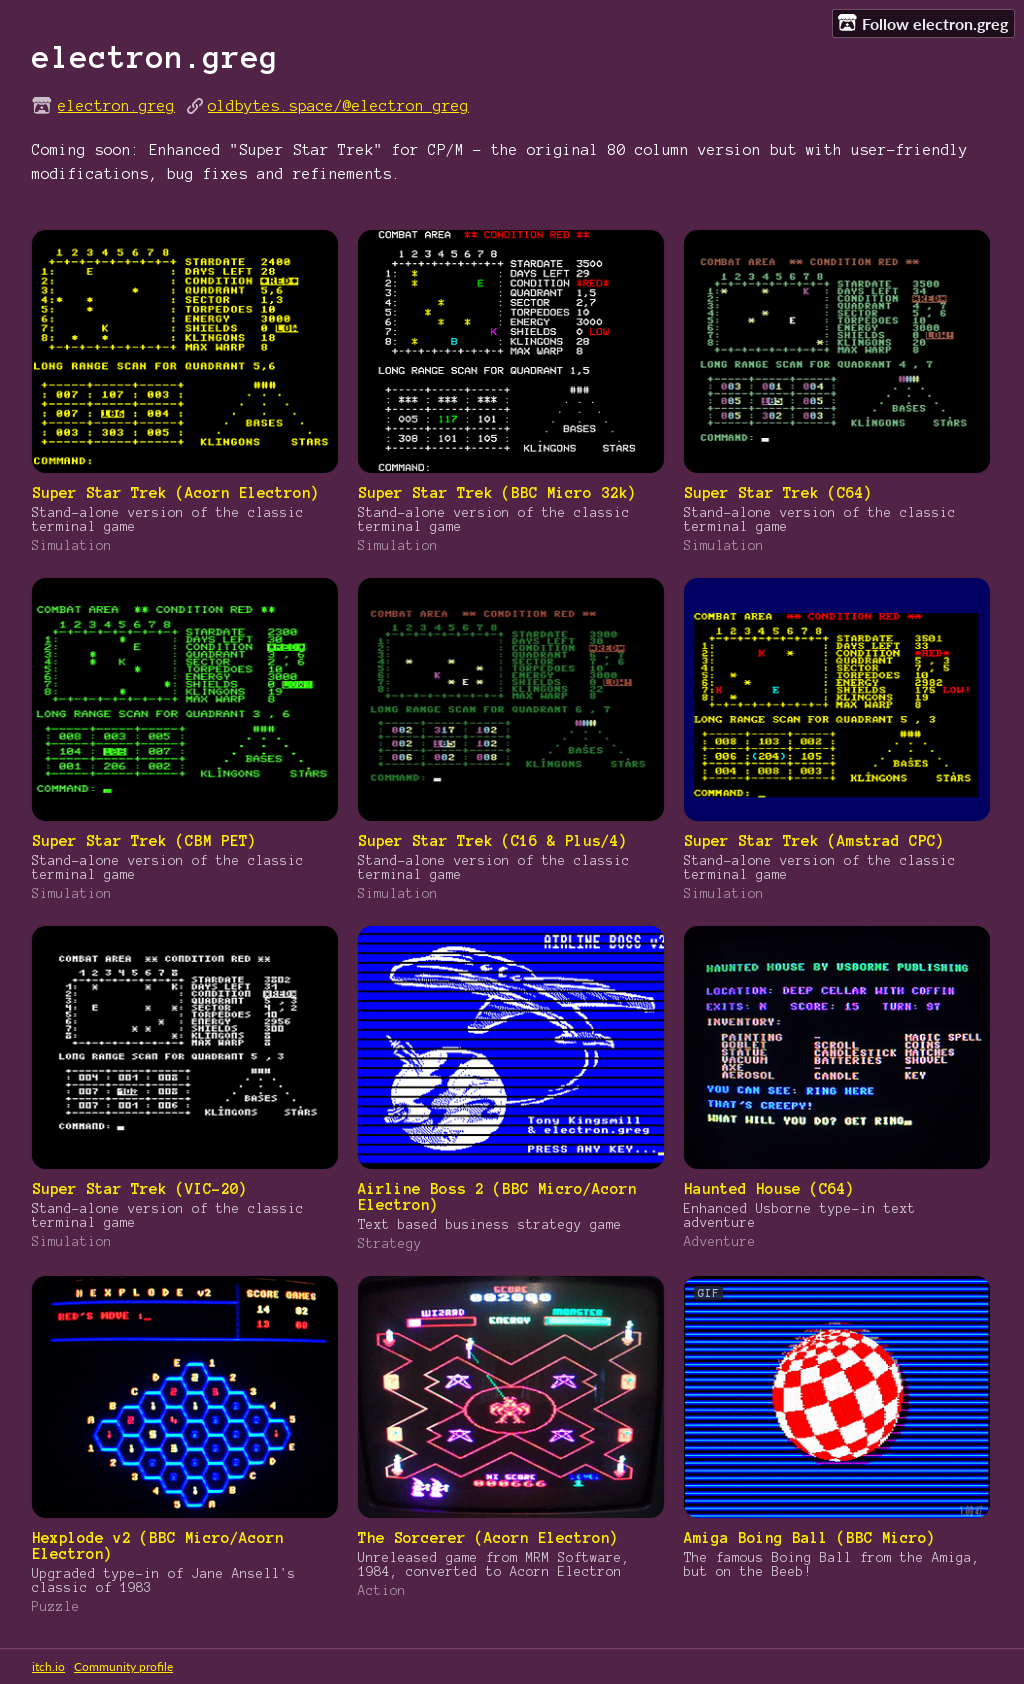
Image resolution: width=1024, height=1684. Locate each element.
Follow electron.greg (923, 23)
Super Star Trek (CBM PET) (144, 841)
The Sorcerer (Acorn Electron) (488, 1538)
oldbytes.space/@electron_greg (338, 106)
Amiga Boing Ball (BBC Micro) (810, 1538)
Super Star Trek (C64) (778, 493)
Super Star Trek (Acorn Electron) (176, 493)
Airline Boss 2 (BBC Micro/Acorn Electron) (497, 1197)
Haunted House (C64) (769, 1189)
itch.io (48, 1666)
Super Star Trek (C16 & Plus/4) (493, 841)
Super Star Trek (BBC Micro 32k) (497, 493)
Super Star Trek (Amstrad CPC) (814, 841)
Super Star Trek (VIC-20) (140, 1189)
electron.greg (116, 106)
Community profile (123, 1666)
